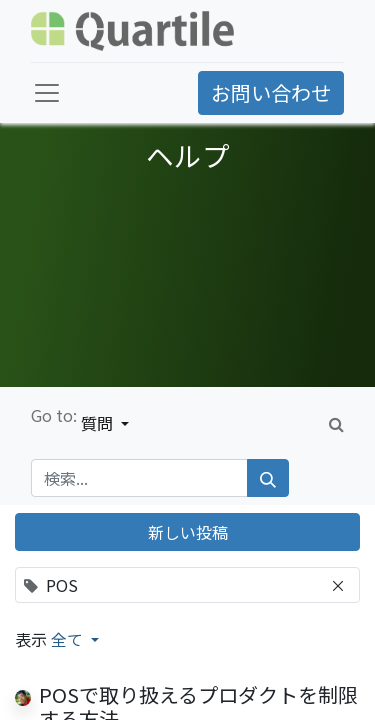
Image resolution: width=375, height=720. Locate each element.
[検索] (268, 478)
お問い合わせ (271, 92)
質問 (99, 423)
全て (69, 639)
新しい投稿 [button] (188, 532)
